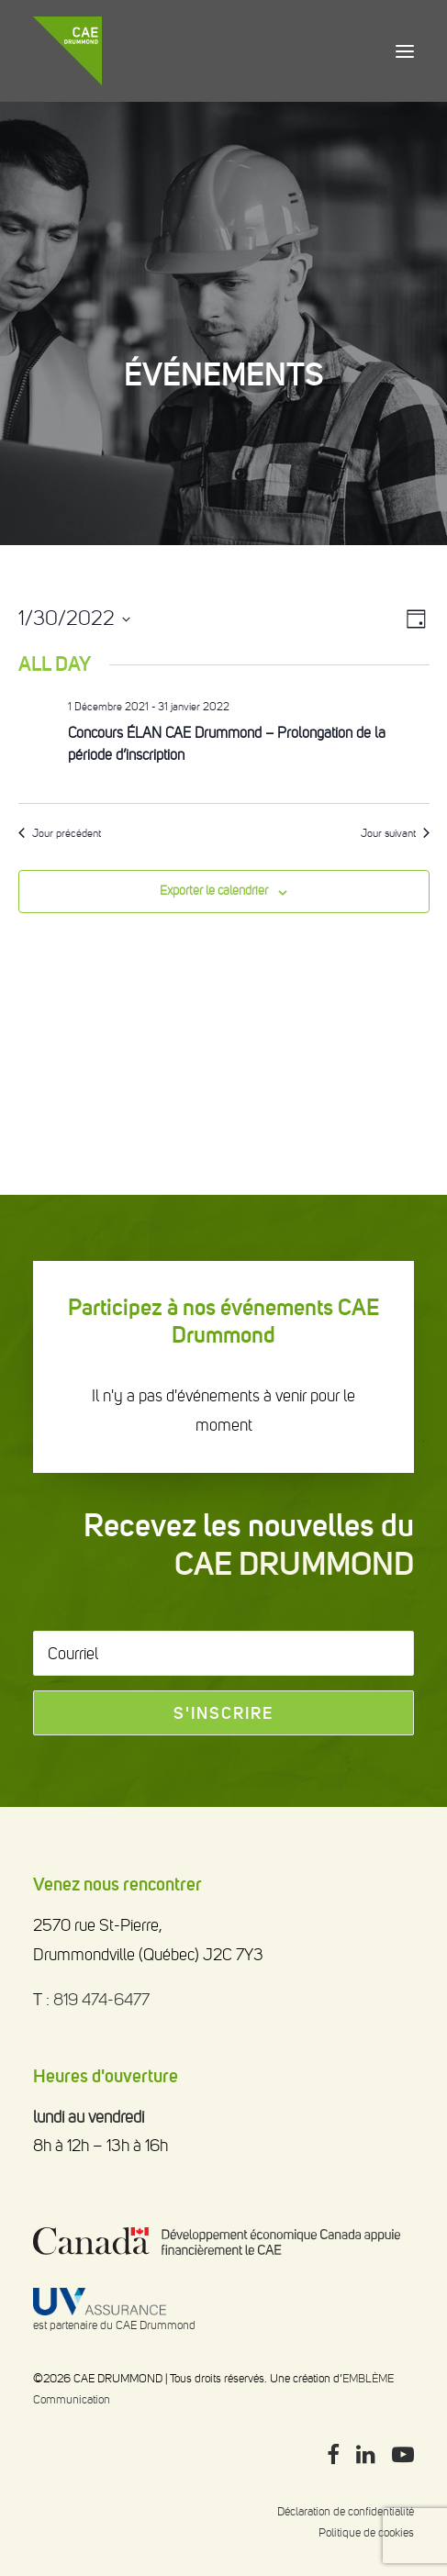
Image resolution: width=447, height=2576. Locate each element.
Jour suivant (395, 833)
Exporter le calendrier (214, 890)
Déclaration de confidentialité (345, 2511)
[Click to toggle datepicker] (74, 619)
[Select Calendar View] (416, 619)
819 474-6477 (101, 2000)
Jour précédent (59, 833)
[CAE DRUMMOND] (67, 51)
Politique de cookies (366, 2532)
